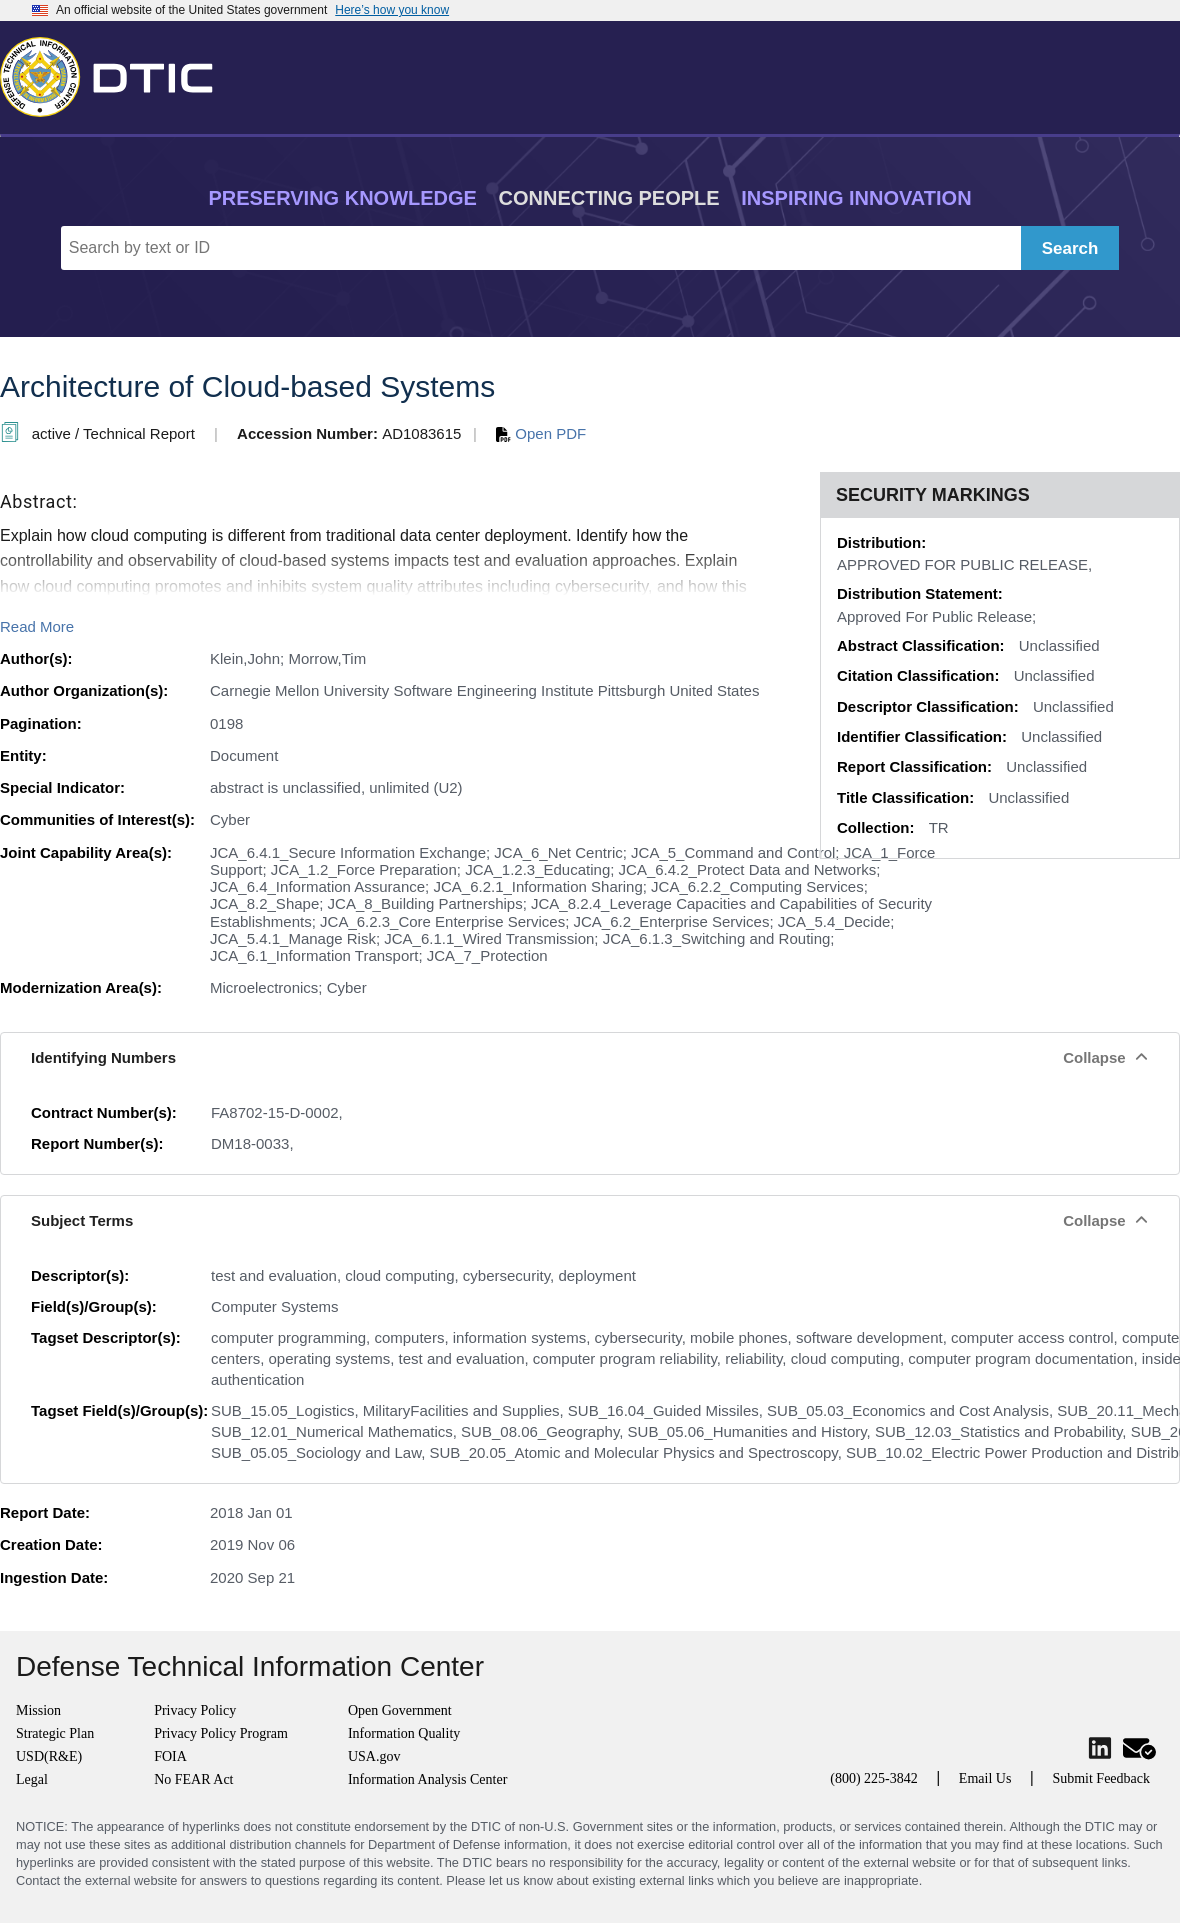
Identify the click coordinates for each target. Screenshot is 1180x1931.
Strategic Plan (55, 1733)
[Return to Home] (115, 73)
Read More (37, 626)
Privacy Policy (195, 1710)
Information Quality (404, 1733)
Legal (32, 1779)
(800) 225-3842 (874, 1778)
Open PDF (541, 433)
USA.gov (374, 1756)
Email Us (985, 1778)
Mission (38, 1710)
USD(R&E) (49, 1756)
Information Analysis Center (427, 1779)
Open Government (400, 1710)
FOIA (170, 1756)
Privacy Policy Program (221, 1733)
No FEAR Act (193, 1779)
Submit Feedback (1101, 1778)
